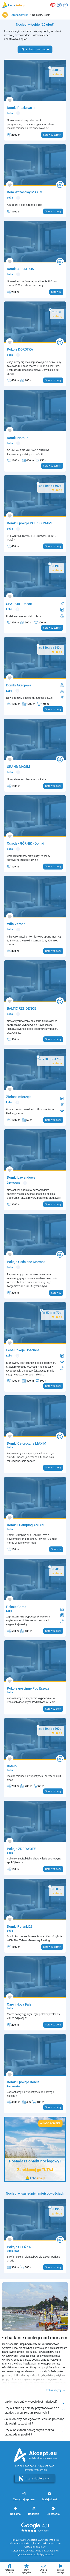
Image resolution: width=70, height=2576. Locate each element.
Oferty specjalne (26, 2568)
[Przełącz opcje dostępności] (59, 5)
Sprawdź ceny (53, 211)
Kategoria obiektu (9, 2568)
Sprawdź (56, 291)
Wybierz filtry (43, 2568)
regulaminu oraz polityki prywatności (35, 2554)
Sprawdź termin (52, 134)
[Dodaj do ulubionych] (9, 100)
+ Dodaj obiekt (50, 2123)
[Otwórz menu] (65, 5)
